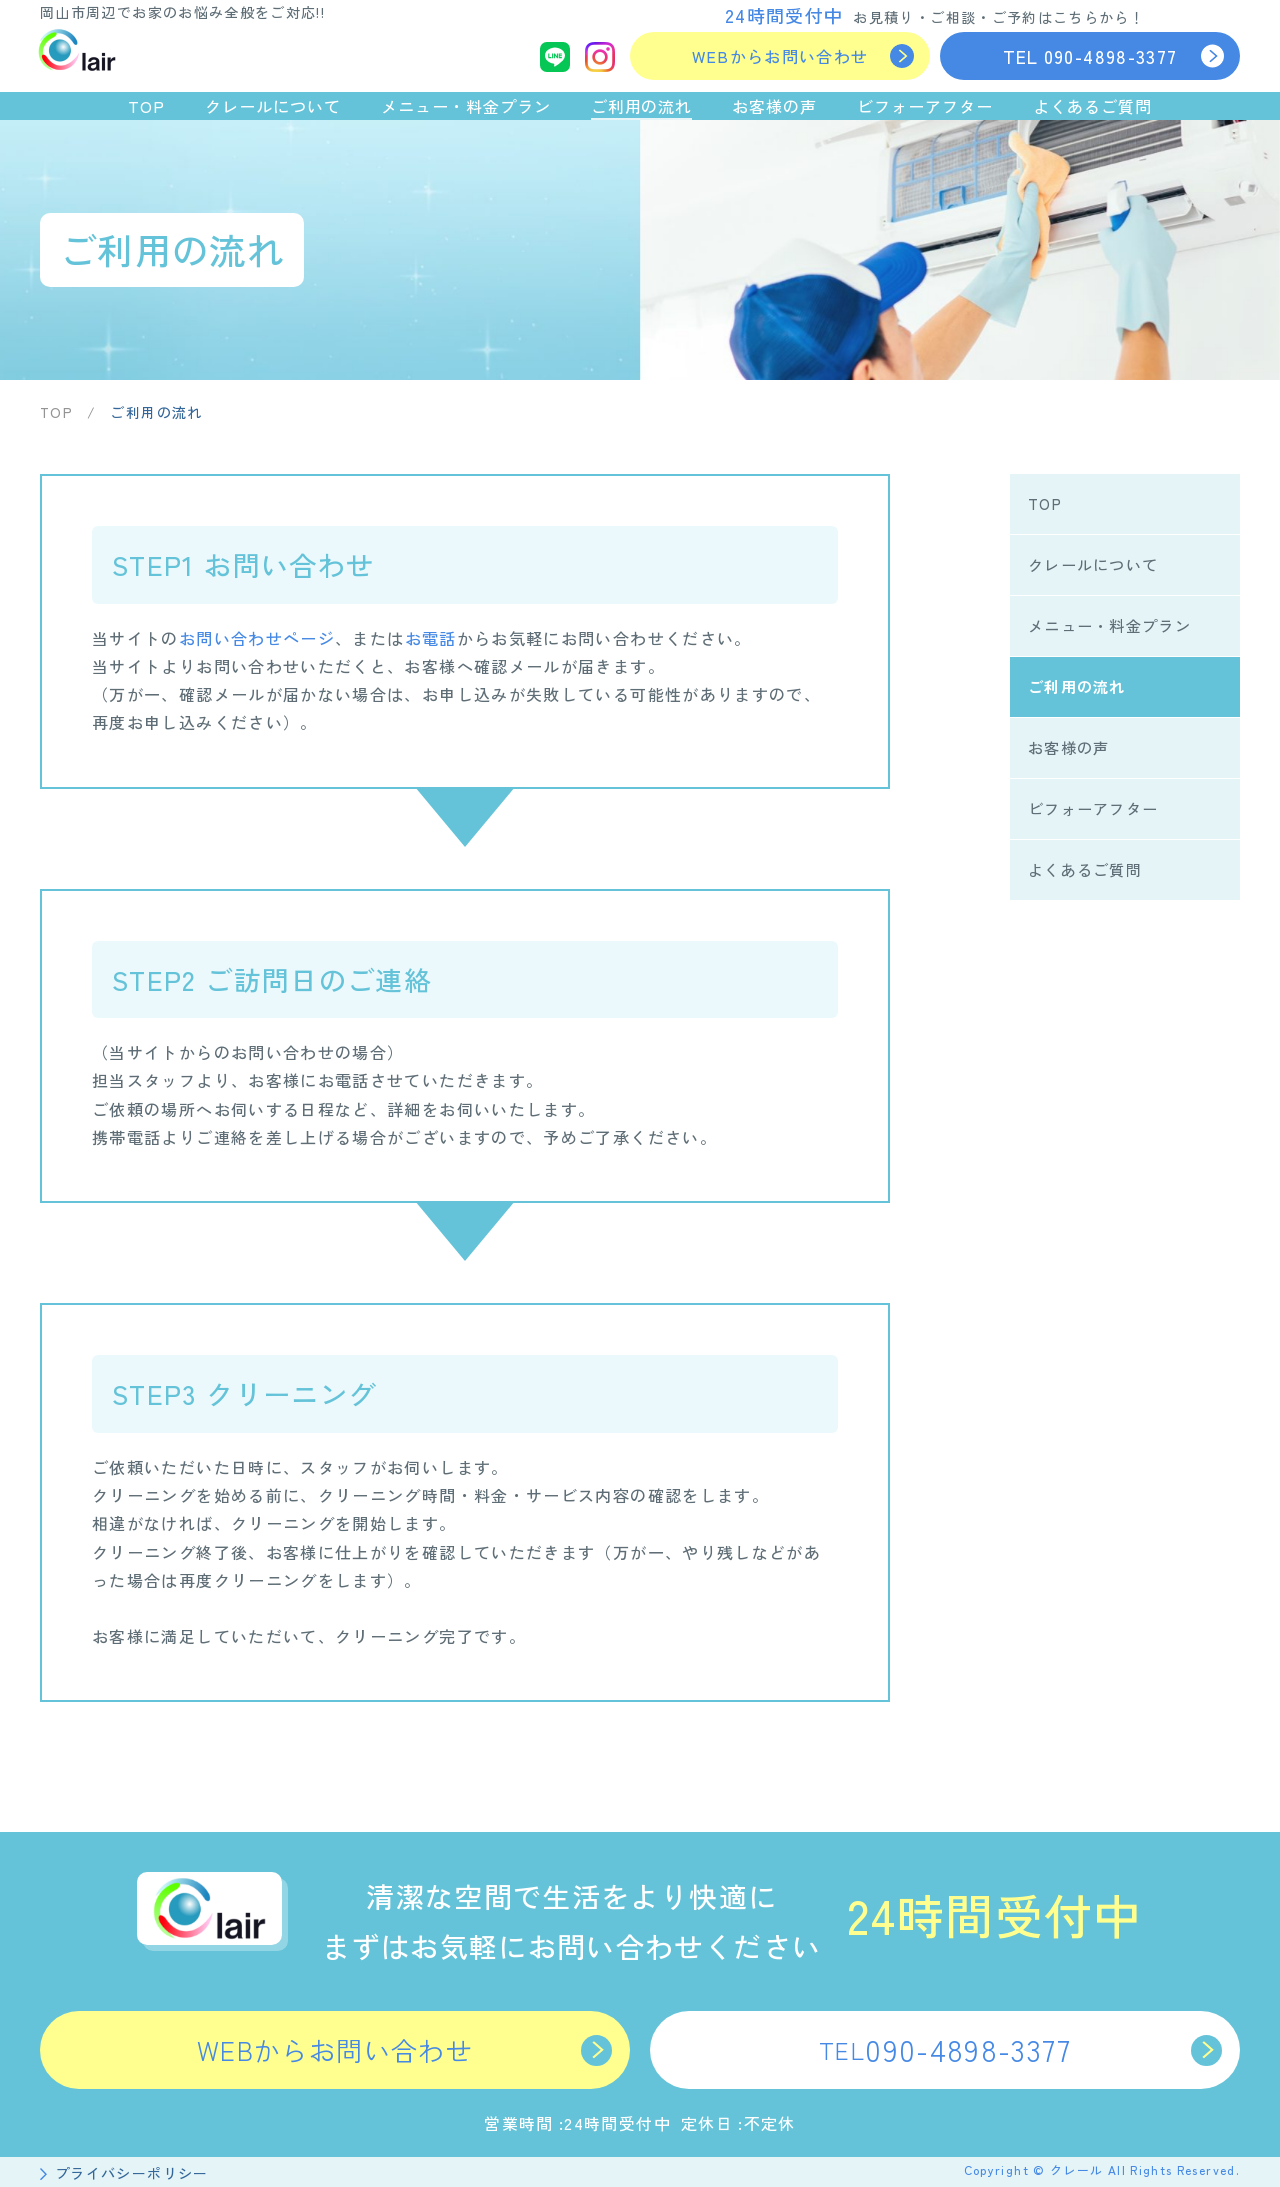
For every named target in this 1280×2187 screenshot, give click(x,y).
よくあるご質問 (1092, 106)
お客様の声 (774, 106)
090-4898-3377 (1113, 56)
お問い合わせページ (257, 638)
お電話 (431, 638)
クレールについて (273, 106)
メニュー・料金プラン (466, 106)
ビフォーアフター (925, 106)
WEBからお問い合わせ (803, 56)
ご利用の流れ (642, 106)
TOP (146, 106)
